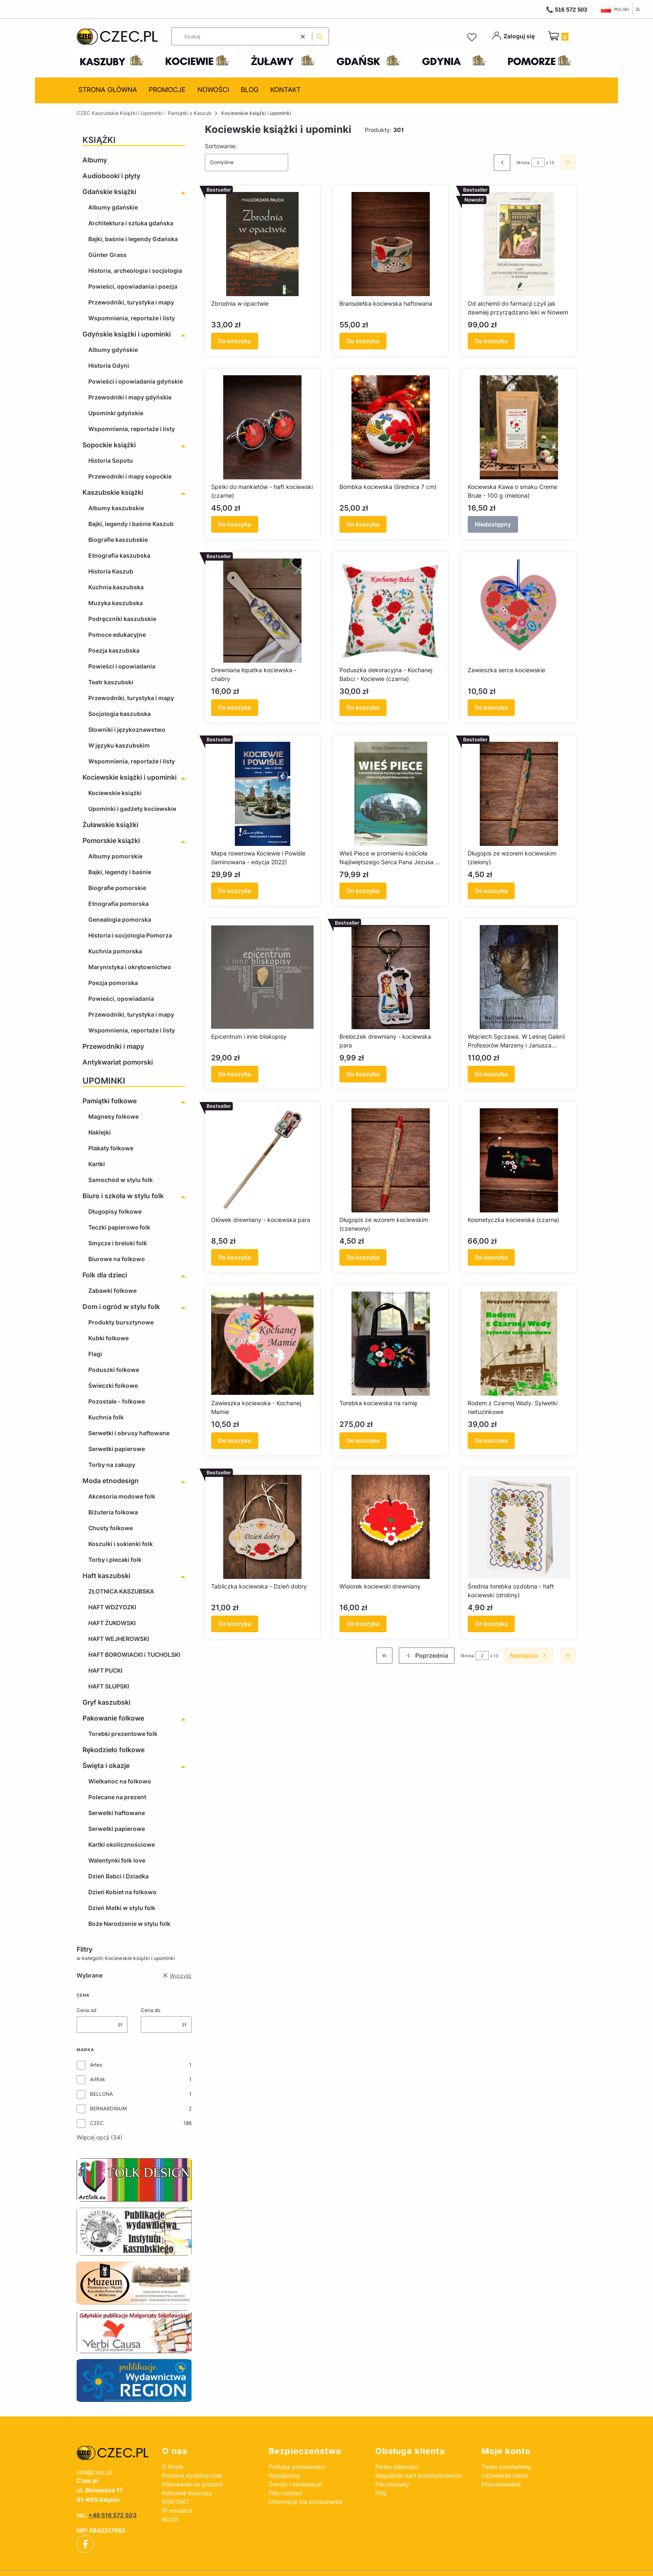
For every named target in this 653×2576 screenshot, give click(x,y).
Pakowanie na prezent (192, 2484)
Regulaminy (284, 2475)
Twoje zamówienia (506, 2466)
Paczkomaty (392, 2484)
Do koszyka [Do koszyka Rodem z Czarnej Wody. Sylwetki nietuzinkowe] (491, 1440)
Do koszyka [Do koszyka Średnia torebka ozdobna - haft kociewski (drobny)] (491, 1623)
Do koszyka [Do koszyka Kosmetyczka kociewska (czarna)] (491, 1257)
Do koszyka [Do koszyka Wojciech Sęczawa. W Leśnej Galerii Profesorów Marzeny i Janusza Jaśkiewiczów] (491, 1073)
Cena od (86, 2010)
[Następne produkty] (529, 1655)
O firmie (172, 2466)
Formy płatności (396, 2466)
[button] (319, 36)
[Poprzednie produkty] (427, 1655)
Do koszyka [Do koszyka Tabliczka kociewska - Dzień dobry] (234, 1623)
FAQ (380, 2492)
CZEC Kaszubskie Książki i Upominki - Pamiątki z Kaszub (144, 113)
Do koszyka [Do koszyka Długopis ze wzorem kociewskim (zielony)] (491, 890)
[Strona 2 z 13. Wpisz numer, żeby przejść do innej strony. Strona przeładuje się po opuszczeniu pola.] (538, 162)
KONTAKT (175, 2501)
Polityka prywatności (297, 2466)
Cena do (150, 2010)
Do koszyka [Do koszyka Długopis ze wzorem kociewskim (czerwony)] (362, 1257)
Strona (523, 162)
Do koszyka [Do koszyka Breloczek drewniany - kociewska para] (362, 1073)
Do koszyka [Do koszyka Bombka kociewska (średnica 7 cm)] (362, 524)
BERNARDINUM (108, 2108)
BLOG (170, 2519)
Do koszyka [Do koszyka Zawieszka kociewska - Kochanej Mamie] (234, 1440)
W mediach (177, 2510)
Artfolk (97, 2079)
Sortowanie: (221, 146)
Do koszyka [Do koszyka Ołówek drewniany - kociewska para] (234, 1257)
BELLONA (101, 2094)
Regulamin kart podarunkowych (418, 2475)
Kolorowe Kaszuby (187, 2492)
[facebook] (85, 2544)
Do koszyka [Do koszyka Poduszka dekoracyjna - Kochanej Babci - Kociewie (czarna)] (362, 707)
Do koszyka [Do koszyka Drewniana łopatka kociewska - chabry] (234, 707)
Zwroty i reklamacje (295, 2484)
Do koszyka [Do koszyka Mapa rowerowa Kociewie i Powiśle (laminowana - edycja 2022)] (234, 890)
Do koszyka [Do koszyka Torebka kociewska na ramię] (362, 1440)
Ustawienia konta (504, 2475)
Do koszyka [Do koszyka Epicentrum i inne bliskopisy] (234, 1073)
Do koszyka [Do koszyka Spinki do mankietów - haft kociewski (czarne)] (234, 524)
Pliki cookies (285, 2492)
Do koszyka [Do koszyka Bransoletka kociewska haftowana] (362, 340)
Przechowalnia (501, 2484)
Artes (96, 2065)
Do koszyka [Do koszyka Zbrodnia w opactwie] (234, 340)
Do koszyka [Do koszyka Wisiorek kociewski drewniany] (362, 1623)
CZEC (97, 2123)
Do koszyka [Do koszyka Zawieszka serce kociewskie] (491, 707)
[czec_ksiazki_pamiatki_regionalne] (113, 2453)
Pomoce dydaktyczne (192, 2475)
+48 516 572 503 (112, 2515)
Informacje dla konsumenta (305, 2501)
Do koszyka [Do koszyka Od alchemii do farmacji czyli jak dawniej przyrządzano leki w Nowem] (491, 340)
